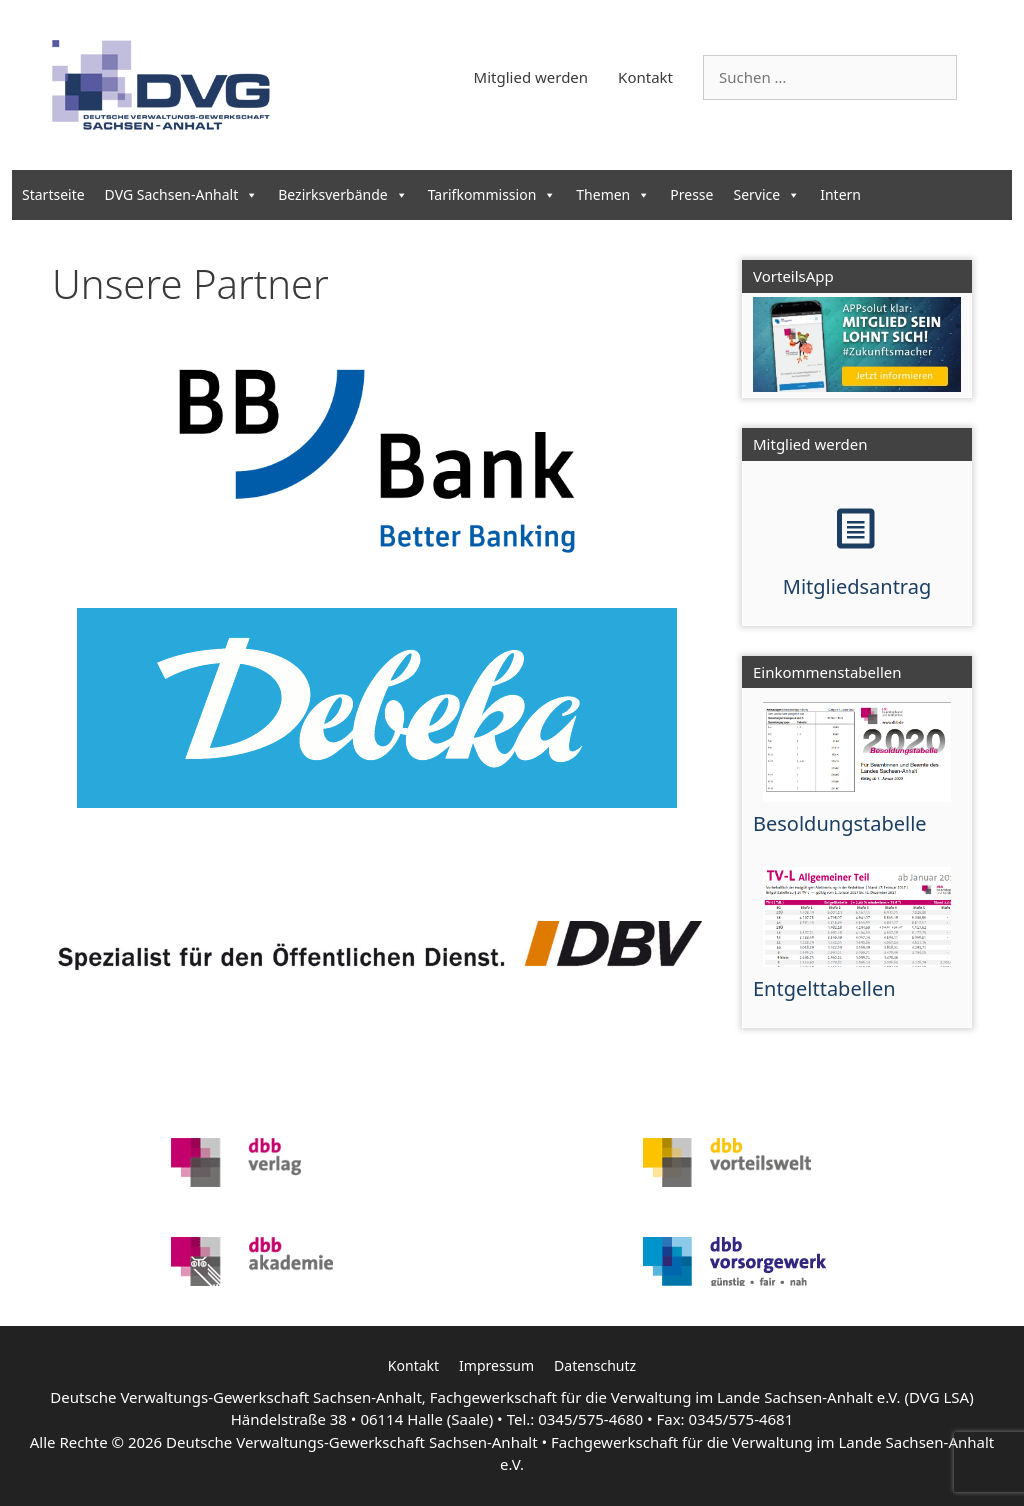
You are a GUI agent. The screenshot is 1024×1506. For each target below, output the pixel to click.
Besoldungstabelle (840, 823)
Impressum (496, 1365)
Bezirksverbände (342, 194)
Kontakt (645, 77)
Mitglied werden (531, 77)
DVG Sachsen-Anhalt (182, 194)
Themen (613, 194)
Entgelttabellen (824, 988)
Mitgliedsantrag (857, 586)
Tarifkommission (492, 194)
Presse (691, 194)
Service (766, 194)
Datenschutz (595, 1365)
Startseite (53, 194)
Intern (840, 194)
